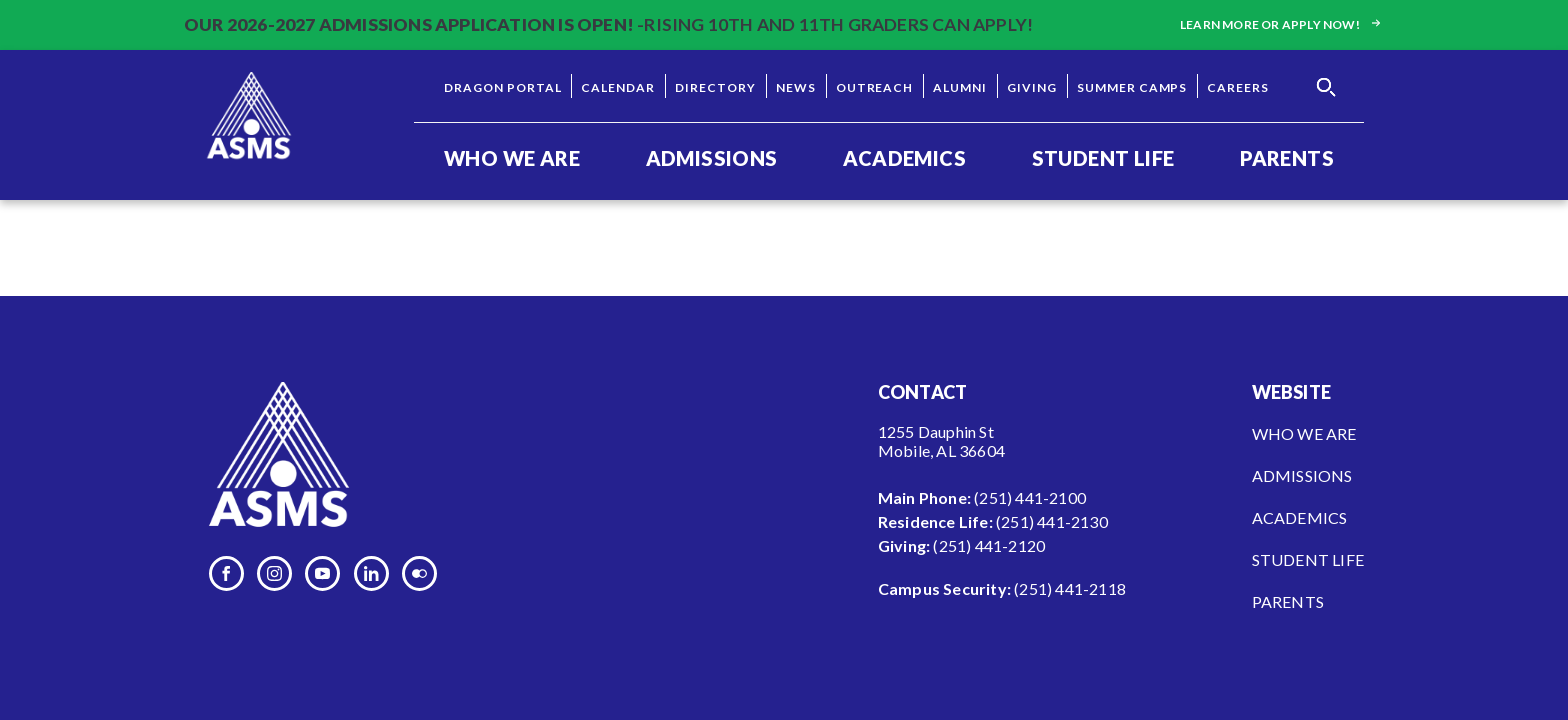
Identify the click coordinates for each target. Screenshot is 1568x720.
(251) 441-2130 (1052, 521)
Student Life (1103, 158)
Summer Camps (1132, 87)
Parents (1287, 158)
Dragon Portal (502, 87)
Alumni (960, 87)
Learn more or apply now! (1282, 24)
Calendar (618, 87)
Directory (715, 87)
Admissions (712, 158)
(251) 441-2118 (1070, 588)
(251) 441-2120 (989, 545)
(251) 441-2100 (1030, 497)
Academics (904, 158)
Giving (1032, 87)
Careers (1238, 87)
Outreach (875, 87)
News (796, 87)
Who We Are (512, 158)
